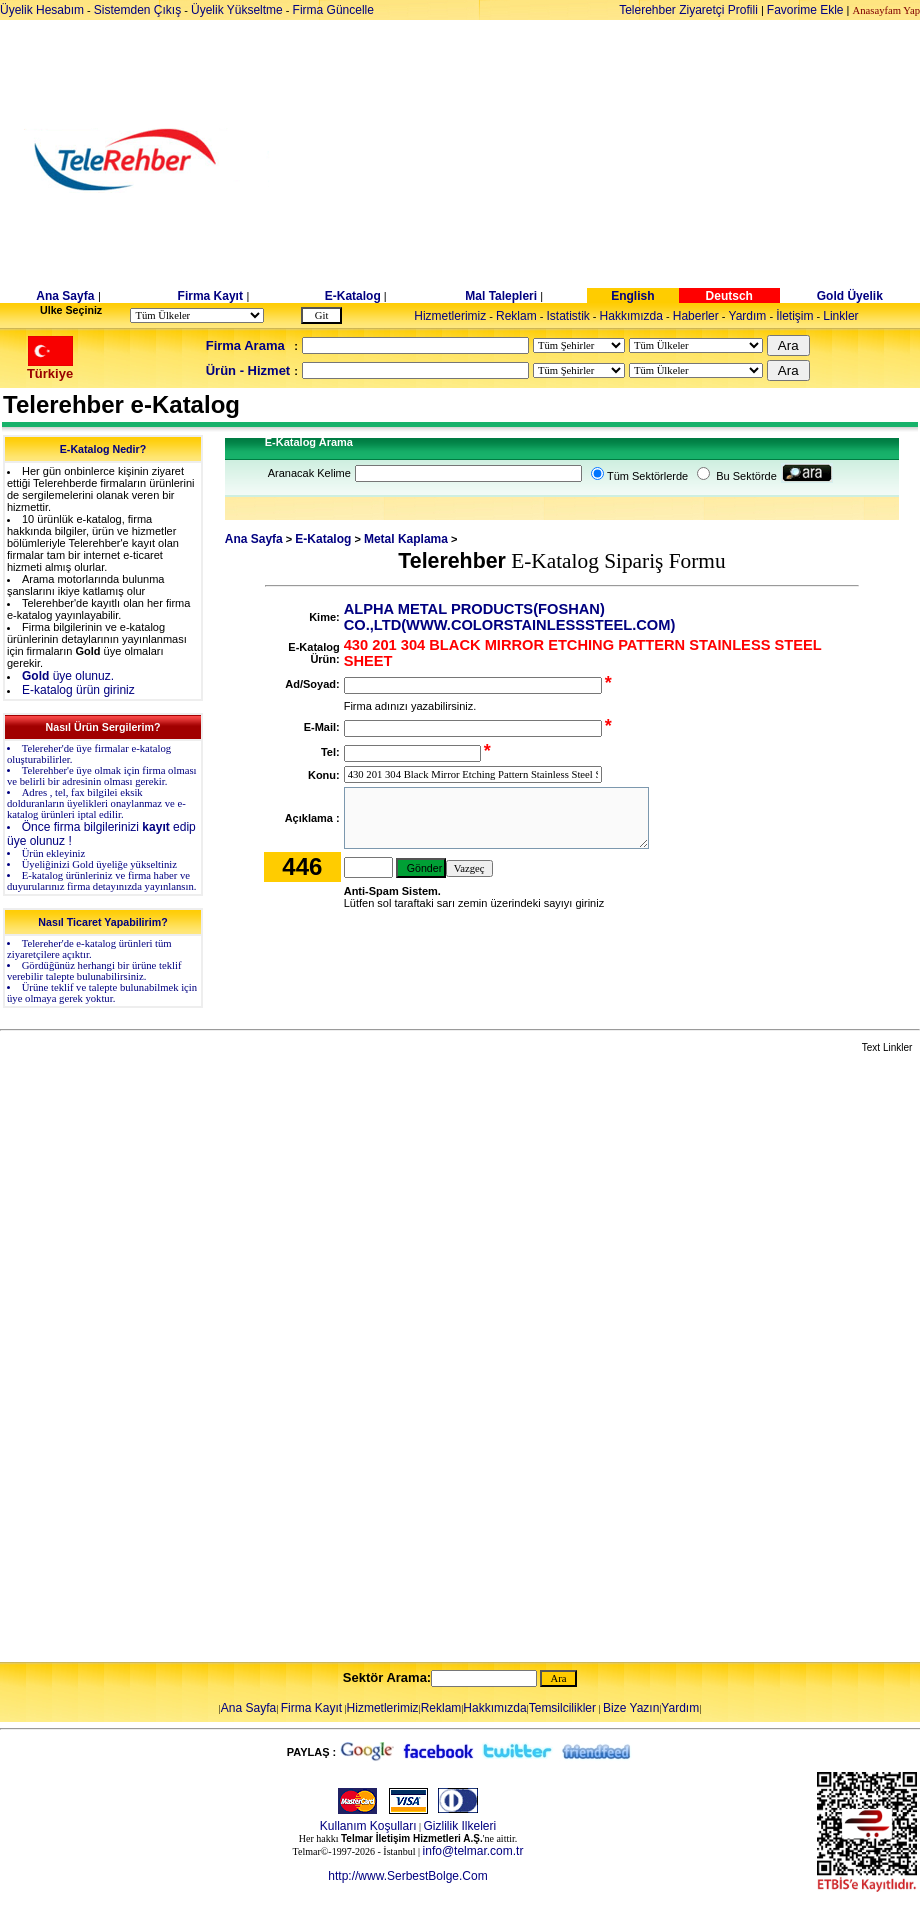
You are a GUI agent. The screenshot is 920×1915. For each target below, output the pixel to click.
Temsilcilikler (562, 1708)
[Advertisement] (614, 160)
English (632, 296)
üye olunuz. (68, 676)
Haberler (696, 316)
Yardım (748, 316)
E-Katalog (353, 296)
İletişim (794, 316)
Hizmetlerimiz (450, 316)
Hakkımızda (631, 316)
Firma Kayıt (210, 296)
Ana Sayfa (65, 296)
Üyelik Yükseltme (237, 10)
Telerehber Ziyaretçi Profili (688, 10)
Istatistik (567, 316)
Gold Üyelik (850, 296)
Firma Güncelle (333, 10)
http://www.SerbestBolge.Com (407, 1876)
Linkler (840, 316)
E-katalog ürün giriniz (78, 690)
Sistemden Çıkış (137, 10)
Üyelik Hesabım (42, 10)
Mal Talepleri (501, 296)
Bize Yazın (631, 1708)
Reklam (516, 316)
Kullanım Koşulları (368, 1826)
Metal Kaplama (406, 539)
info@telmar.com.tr (473, 1851)
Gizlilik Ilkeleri (460, 1826)
